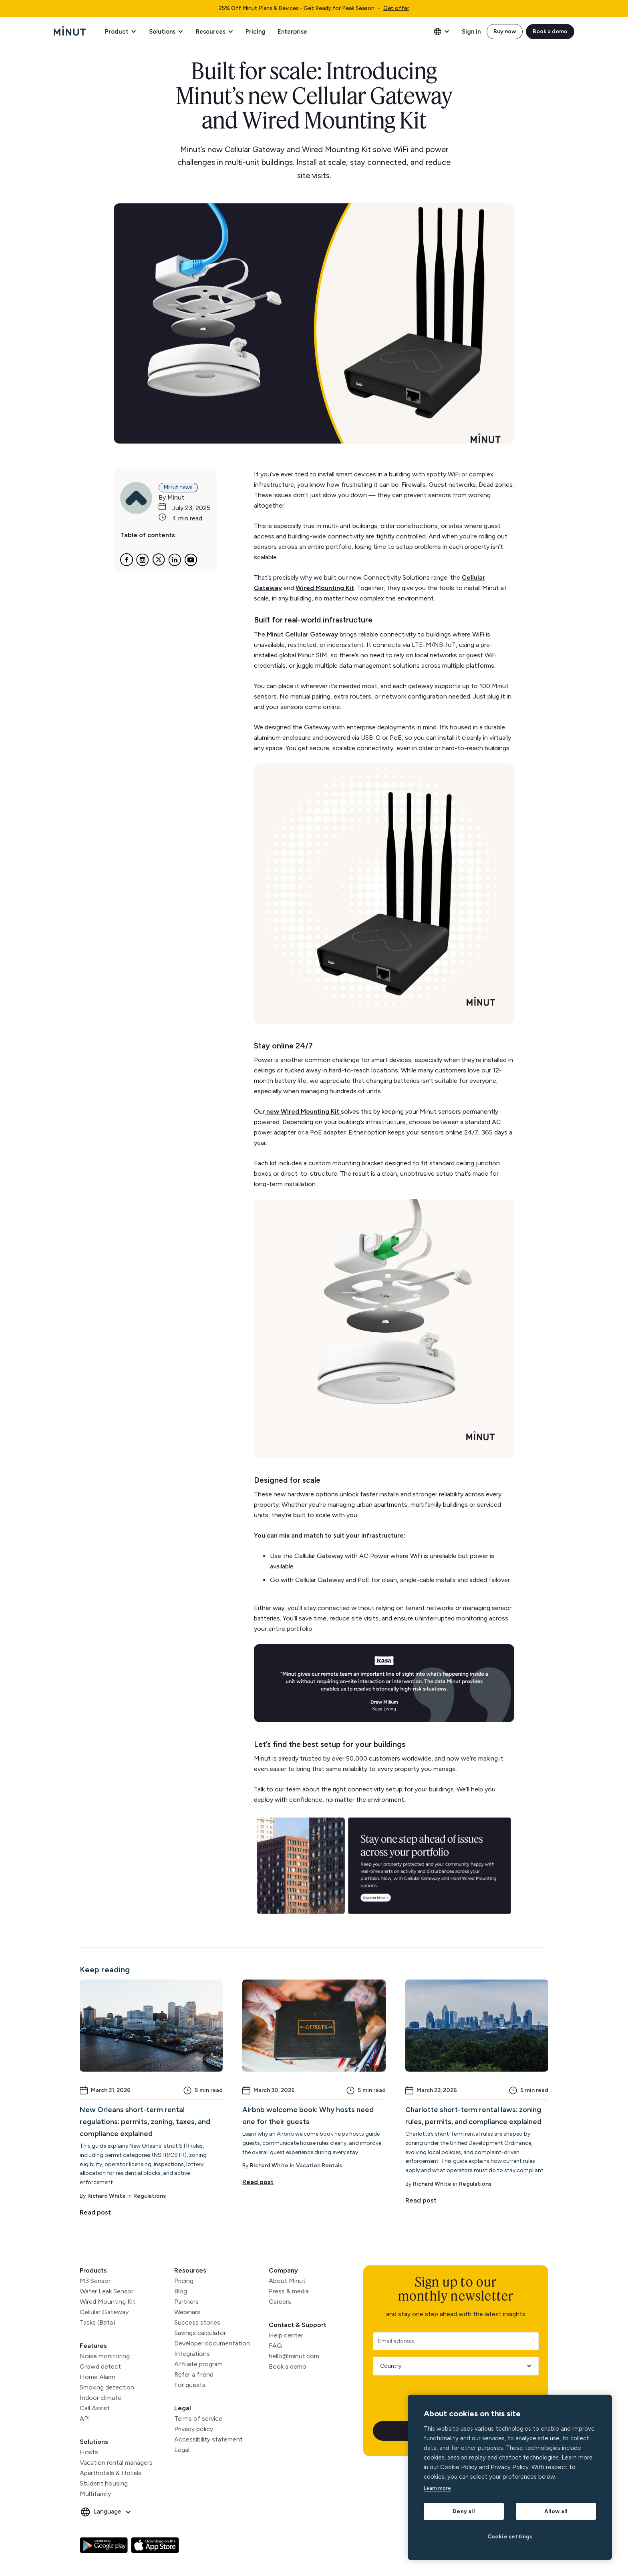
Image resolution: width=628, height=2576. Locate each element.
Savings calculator (200, 2333)
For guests (189, 2385)
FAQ (275, 2345)
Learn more (437, 2488)
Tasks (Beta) (97, 2322)
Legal (182, 2408)
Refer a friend (193, 2374)
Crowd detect (100, 2366)
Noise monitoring (105, 2356)
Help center (286, 2335)
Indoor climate (100, 2397)
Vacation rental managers (116, 2462)
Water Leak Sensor (106, 2291)
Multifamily (95, 2494)
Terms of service (198, 2418)
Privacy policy (193, 2429)
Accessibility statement (208, 2439)
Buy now (504, 31)
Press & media (289, 2291)
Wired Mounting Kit (107, 2301)
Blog (180, 2291)
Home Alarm (97, 2377)
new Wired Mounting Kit (303, 1111)
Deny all (464, 2511)
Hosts (89, 2452)
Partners (186, 2301)
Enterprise (292, 31)
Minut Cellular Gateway (302, 634)
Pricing (256, 31)
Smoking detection (107, 2387)
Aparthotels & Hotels (110, 2473)
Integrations (192, 2353)
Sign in (471, 31)
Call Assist (95, 2408)
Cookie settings (510, 2536)
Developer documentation (212, 2343)
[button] (121, 31)
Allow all (556, 2511)
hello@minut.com (294, 2356)
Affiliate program (198, 2364)
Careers (280, 2301)
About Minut (287, 2281)
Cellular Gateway (104, 2312)
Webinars (187, 2312)
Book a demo (550, 31)
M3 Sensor (95, 2281)
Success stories (197, 2322)
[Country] (453, 2366)
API (85, 2418)
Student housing (104, 2483)
